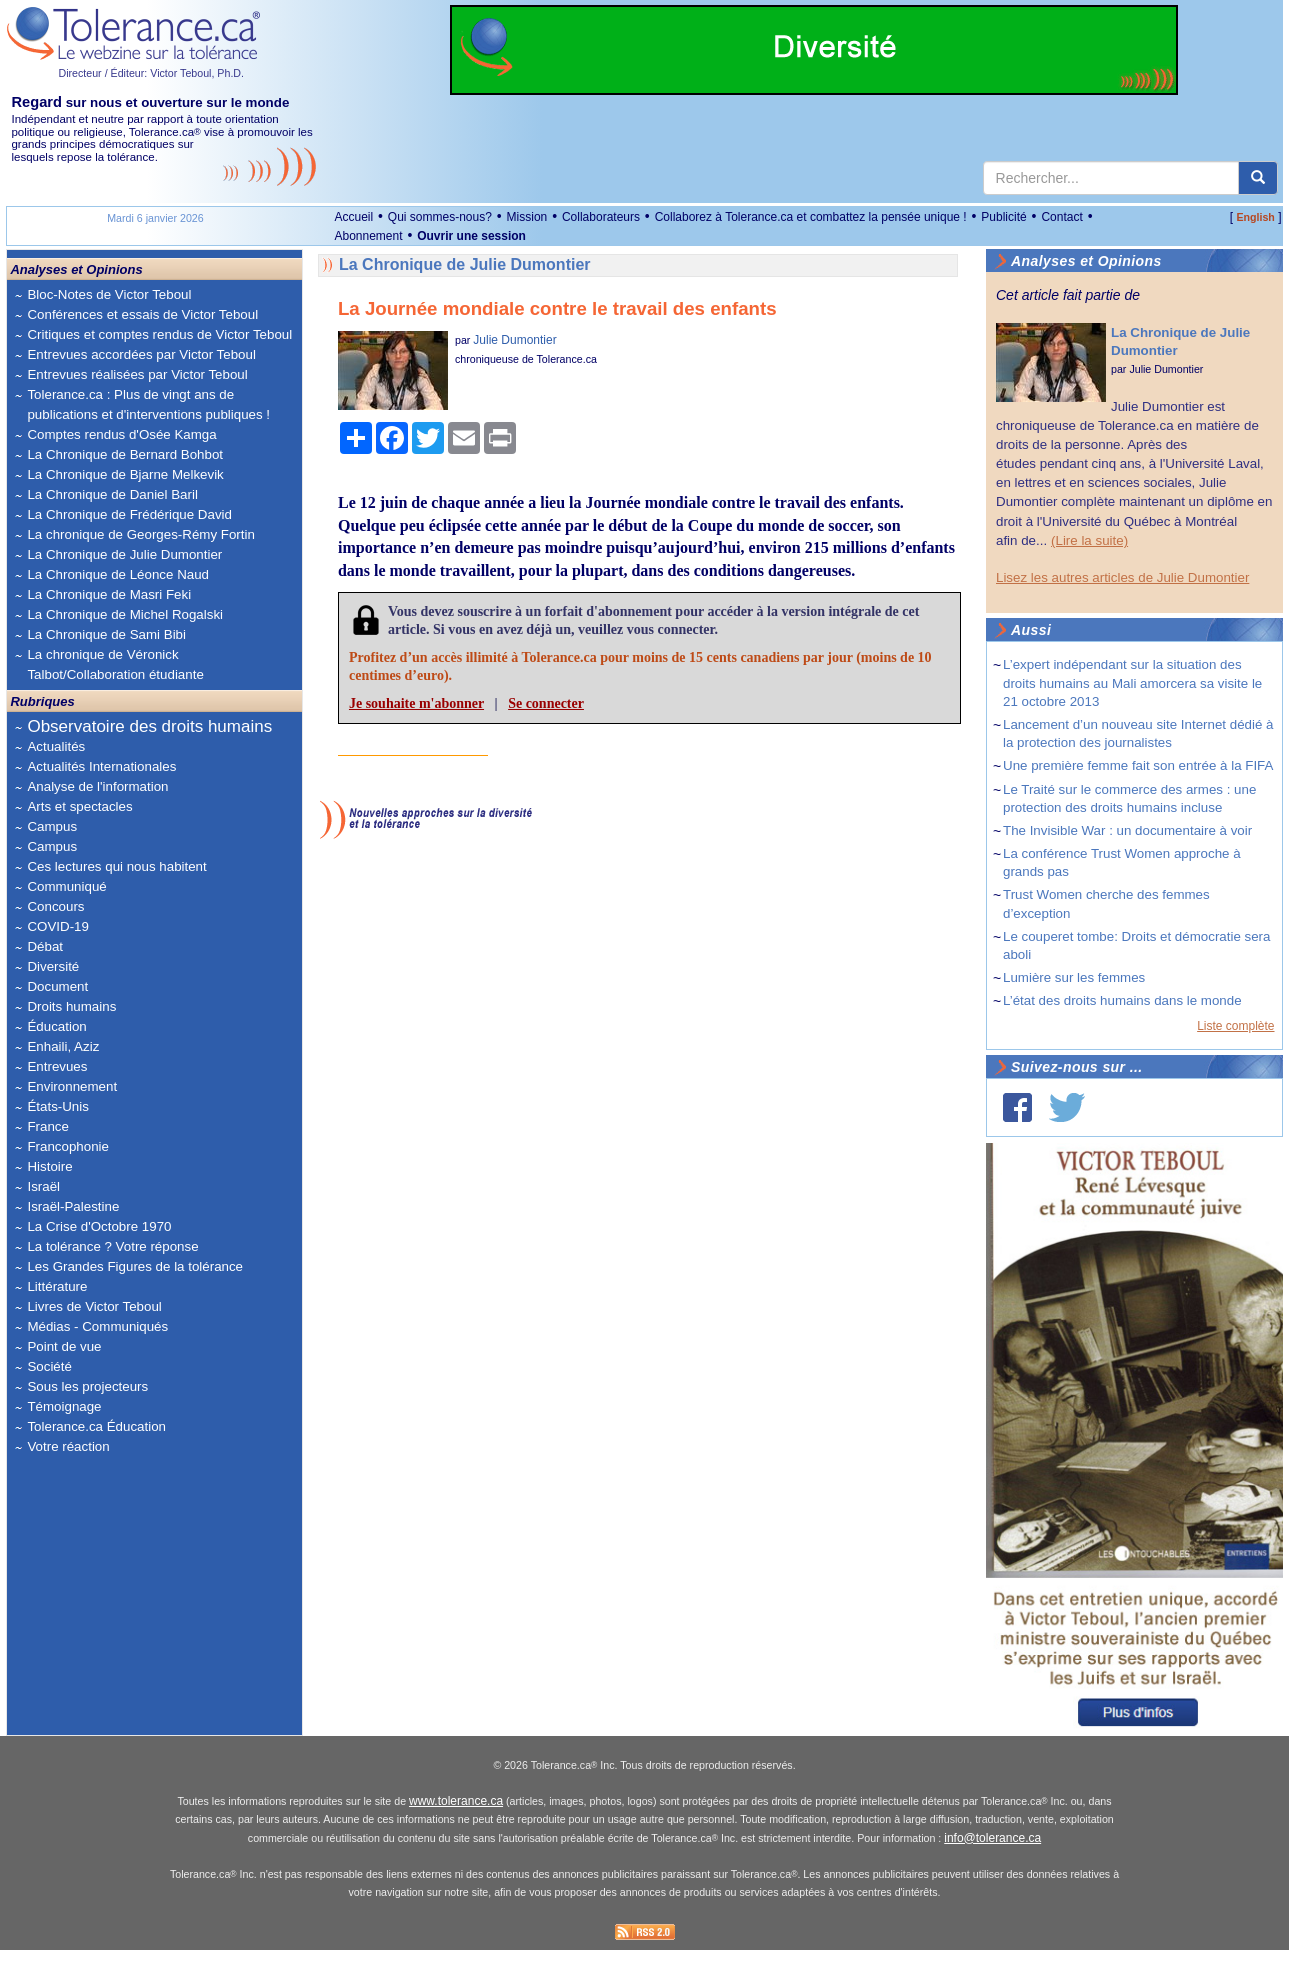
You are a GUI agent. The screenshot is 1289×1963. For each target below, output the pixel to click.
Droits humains (71, 1006)
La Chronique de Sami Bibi (106, 634)
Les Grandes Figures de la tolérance (135, 1266)
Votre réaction (68, 1446)
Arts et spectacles (79, 806)
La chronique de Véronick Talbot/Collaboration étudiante (115, 664)
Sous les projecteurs (87, 1386)
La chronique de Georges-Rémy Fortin (140, 534)
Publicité (1003, 217)
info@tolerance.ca (992, 1851)
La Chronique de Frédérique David (129, 514)
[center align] (1258, 178)
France (47, 1126)
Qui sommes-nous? (440, 217)
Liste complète (1235, 1026)
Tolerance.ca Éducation (96, 1426)
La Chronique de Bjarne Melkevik (125, 474)
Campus (52, 826)
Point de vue (64, 1346)
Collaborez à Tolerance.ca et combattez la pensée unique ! (811, 217)
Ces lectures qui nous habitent (116, 866)
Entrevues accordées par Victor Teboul (141, 354)
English (1255, 217)
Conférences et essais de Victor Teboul (142, 314)
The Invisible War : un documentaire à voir (1127, 830)
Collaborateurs (601, 217)
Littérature (57, 1286)
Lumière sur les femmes (1074, 977)
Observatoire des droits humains (149, 726)
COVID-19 (57, 926)
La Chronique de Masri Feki (109, 594)
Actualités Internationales (101, 766)
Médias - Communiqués (97, 1326)
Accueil (353, 217)
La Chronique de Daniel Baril (112, 494)
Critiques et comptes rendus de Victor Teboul (159, 334)
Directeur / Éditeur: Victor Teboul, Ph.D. (151, 73)
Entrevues (57, 1066)
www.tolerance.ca (456, 1815)
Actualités (56, 746)
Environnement (72, 1086)
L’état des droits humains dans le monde (1122, 1000)
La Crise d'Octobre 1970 (99, 1226)
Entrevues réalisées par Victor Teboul (137, 374)
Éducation (56, 1026)
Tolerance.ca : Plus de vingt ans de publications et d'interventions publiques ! (148, 404)
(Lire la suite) (1089, 540)
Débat (45, 946)
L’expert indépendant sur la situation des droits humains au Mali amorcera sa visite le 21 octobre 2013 (1132, 682)
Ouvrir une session (471, 236)
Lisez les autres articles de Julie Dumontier (1122, 577)
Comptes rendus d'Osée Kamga (121, 434)
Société (49, 1366)
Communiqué (66, 886)
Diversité (53, 966)
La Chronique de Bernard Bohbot (125, 454)
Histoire (49, 1166)
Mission (527, 217)
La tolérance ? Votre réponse (112, 1246)
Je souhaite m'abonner (416, 703)
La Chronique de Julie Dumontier (124, 554)
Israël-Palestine (73, 1206)
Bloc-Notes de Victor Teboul (109, 294)
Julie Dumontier (514, 340)
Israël (43, 1186)
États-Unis (57, 1106)
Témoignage (64, 1406)
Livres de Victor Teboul (94, 1306)
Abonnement (368, 236)
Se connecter (546, 703)
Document (57, 986)
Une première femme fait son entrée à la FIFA (1138, 765)
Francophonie (68, 1146)
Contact (1061, 217)
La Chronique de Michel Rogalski (125, 614)
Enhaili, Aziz (63, 1046)
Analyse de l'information (97, 786)
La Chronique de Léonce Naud (118, 574)
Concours (55, 906)
